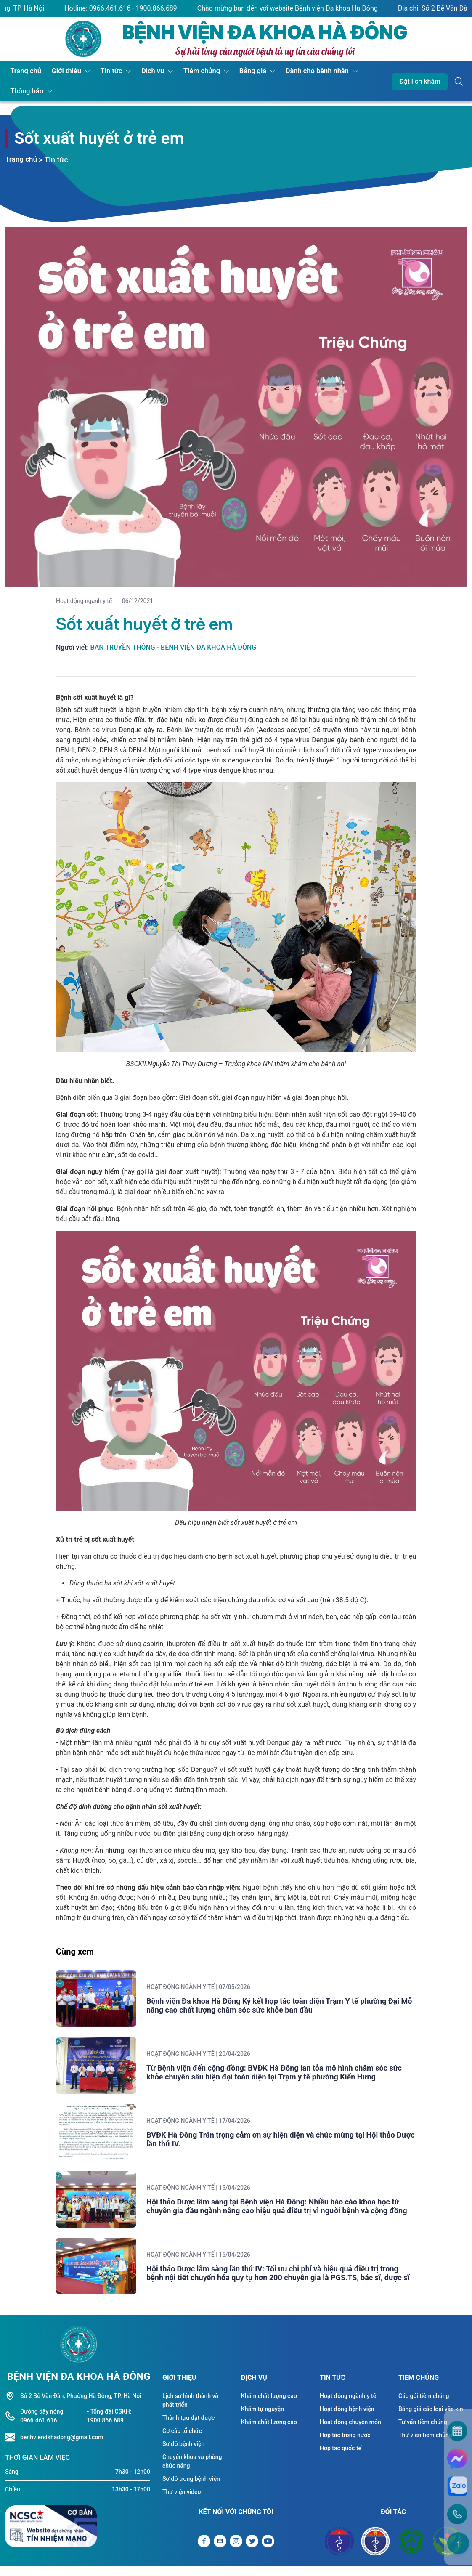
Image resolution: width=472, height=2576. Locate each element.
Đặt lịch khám (419, 81)
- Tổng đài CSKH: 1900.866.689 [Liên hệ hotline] (109, 2427)
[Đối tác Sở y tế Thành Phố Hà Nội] (375, 2551)
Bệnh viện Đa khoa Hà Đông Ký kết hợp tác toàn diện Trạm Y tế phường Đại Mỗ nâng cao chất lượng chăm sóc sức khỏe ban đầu (285, 2007)
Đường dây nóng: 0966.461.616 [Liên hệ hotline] (42, 2427)
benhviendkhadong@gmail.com (61, 2448)
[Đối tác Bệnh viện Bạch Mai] (411, 2551)
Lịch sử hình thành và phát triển (190, 2411)
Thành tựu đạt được (188, 2428)
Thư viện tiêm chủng (425, 2446)
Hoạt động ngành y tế (84, 601)
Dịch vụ (143, 71)
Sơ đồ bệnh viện (183, 2454)
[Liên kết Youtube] (268, 2551)
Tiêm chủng (189, 71)
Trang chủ (24, 71)
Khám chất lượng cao (269, 2406)
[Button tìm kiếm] (459, 81)
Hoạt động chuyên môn (350, 2433)
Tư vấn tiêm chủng (422, 2433)
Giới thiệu (62, 71)
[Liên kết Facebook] (204, 2551)
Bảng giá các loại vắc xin (430, 2420)
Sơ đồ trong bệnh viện (191, 2489)
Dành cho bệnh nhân (299, 71)
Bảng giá (238, 71)
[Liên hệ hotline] (12, 2448)
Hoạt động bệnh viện (347, 2420)
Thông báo (25, 92)
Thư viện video (181, 2502)
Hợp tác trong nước (345, 2446)
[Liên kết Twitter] (252, 2551)
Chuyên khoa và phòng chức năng (192, 2472)
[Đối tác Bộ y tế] (339, 2551)
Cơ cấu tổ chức (182, 2441)
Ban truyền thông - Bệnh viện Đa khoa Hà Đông (173, 647)
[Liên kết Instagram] (236, 2551)
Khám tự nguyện (262, 2420)
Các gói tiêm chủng (423, 2406)
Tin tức (104, 71)
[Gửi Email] (220, 2551)
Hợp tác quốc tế (340, 2459)
